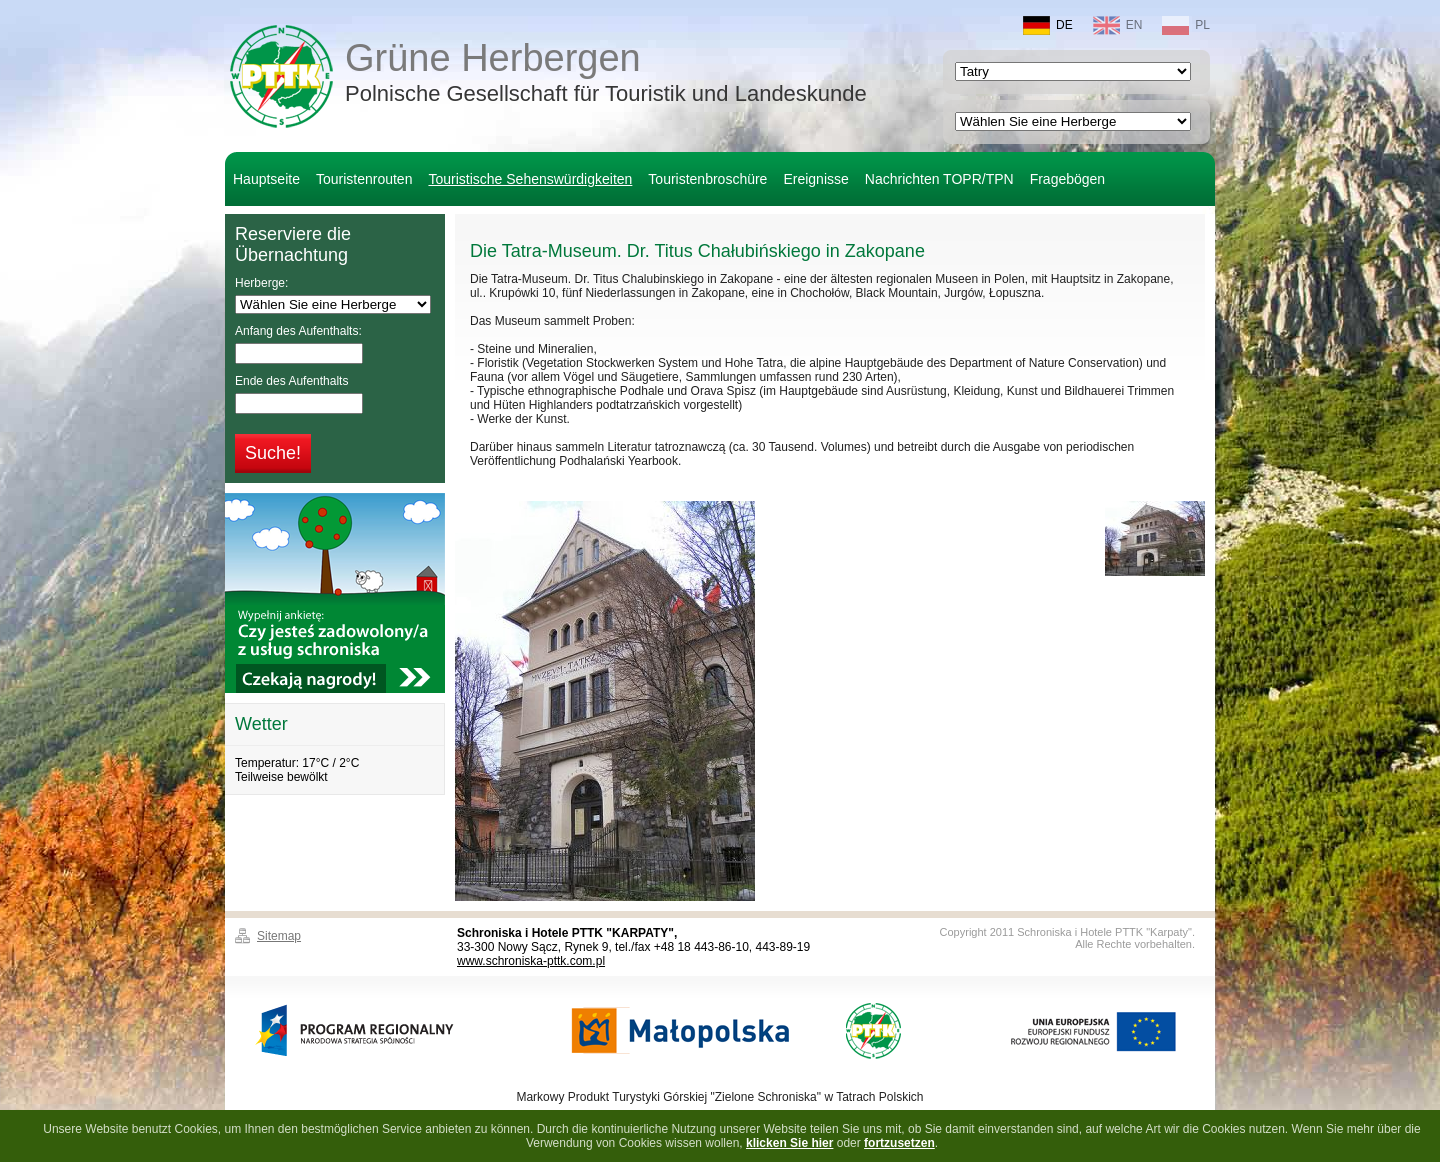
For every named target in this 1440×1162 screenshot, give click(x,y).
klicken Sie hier (789, 1143)
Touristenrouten (364, 179)
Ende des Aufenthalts (291, 381)
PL (1186, 25)
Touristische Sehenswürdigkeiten (530, 179)
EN (1118, 25)
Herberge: (261, 283)
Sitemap (279, 936)
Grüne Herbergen (606, 74)
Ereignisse (815, 179)
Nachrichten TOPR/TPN (939, 179)
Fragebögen (1068, 179)
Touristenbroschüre (707, 179)
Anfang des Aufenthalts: (298, 331)
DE (1048, 25)
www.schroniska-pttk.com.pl (531, 961)
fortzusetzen (899, 1143)
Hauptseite (266, 179)
